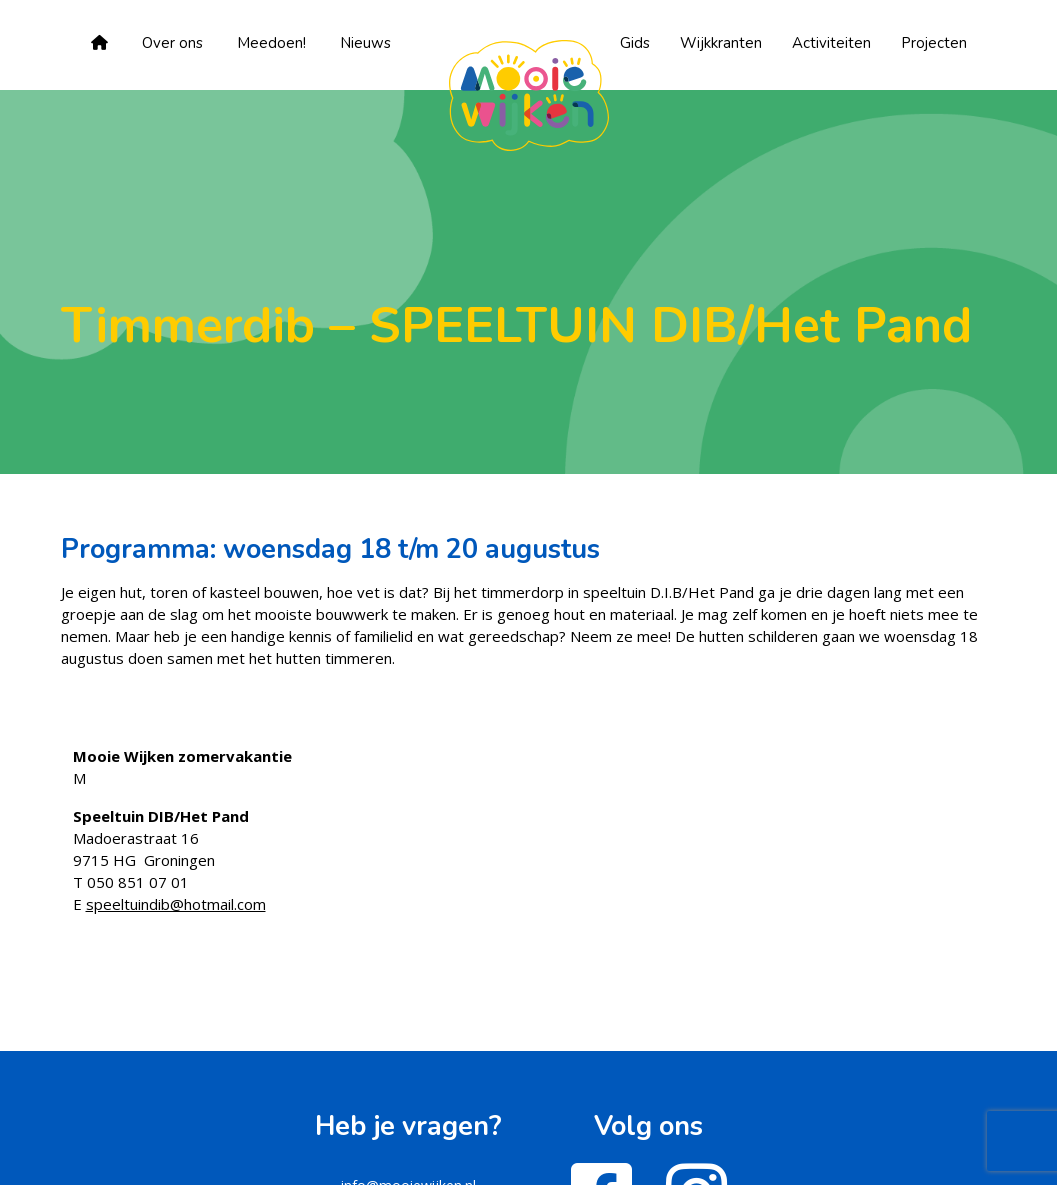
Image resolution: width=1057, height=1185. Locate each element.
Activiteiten (831, 43)
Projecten (934, 43)
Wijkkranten (721, 43)
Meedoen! (271, 43)
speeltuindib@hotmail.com (176, 904)
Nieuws (365, 43)
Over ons (172, 43)
